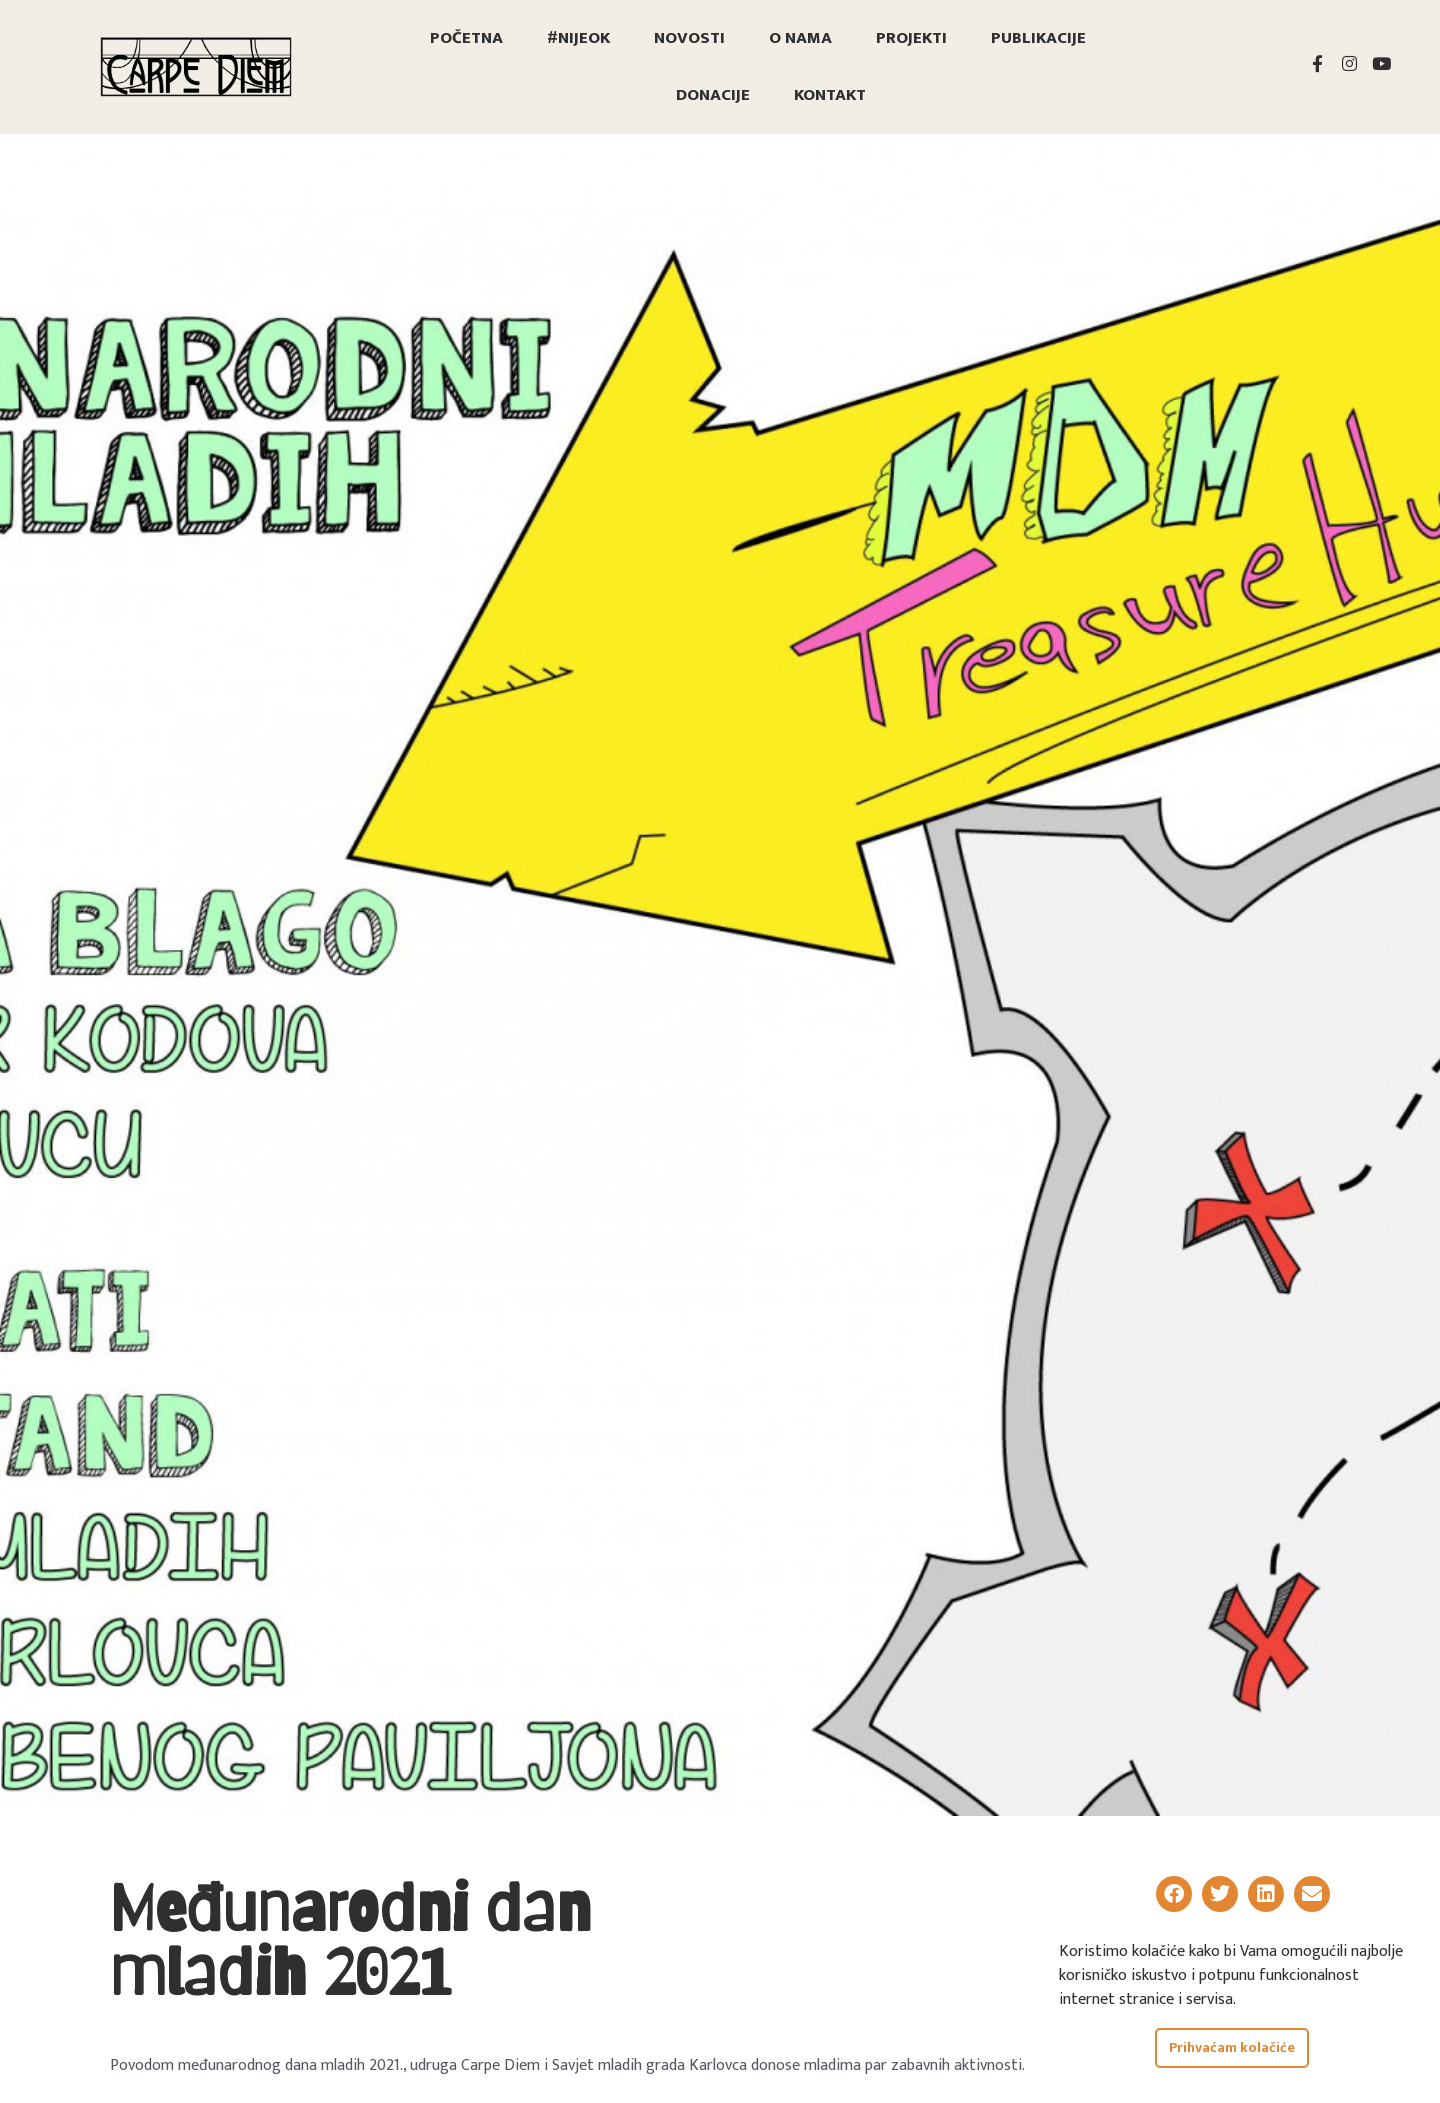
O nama (800, 38)
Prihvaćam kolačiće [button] (1232, 2048)
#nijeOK (578, 38)
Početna (466, 38)
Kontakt (830, 95)
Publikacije (1038, 38)
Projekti (911, 38)
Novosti (689, 38)
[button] (1174, 1894)
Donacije (713, 95)
